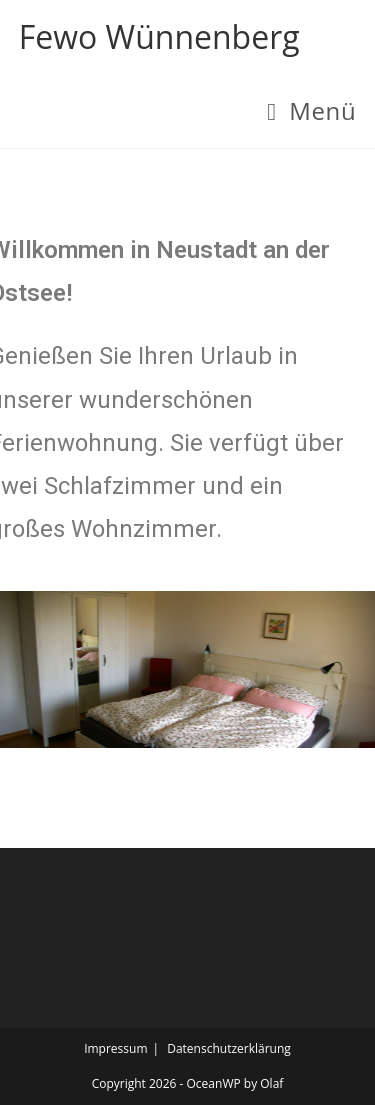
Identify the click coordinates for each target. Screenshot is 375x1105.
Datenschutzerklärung (229, 1048)
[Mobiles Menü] (311, 110)
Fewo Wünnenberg (159, 36)
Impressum (115, 1048)
